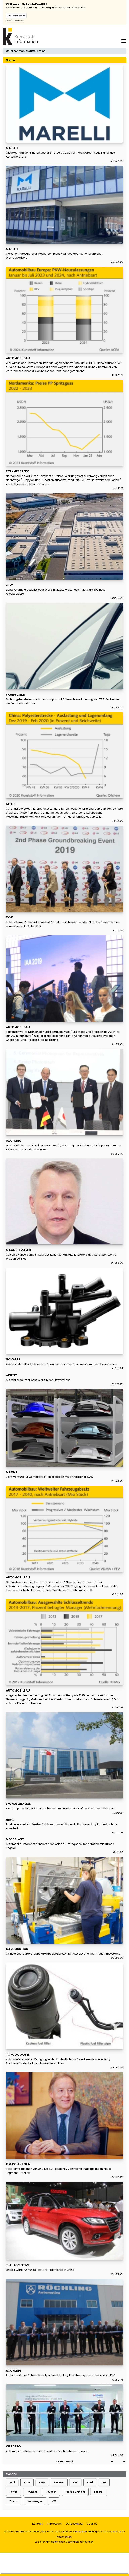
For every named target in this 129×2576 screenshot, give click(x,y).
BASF (27, 2482)
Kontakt (37, 2524)
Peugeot (51, 2491)
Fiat (75, 2482)
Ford (90, 2482)
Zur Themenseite (16, 15)
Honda (13, 2491)
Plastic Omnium (75, 2491)
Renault (99, 2491)
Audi (12, 2482)
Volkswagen (35, 2501)
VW (54, 2501)
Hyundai (32, 2491)
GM (104, 2482)
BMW (42, 2482)
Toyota (13, 2501)
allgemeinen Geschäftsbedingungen (72, 2541)
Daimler (59, 2482)
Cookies (92, 2524)
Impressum (54, 2524)
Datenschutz (74, 2524)
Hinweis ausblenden (15, 21)
